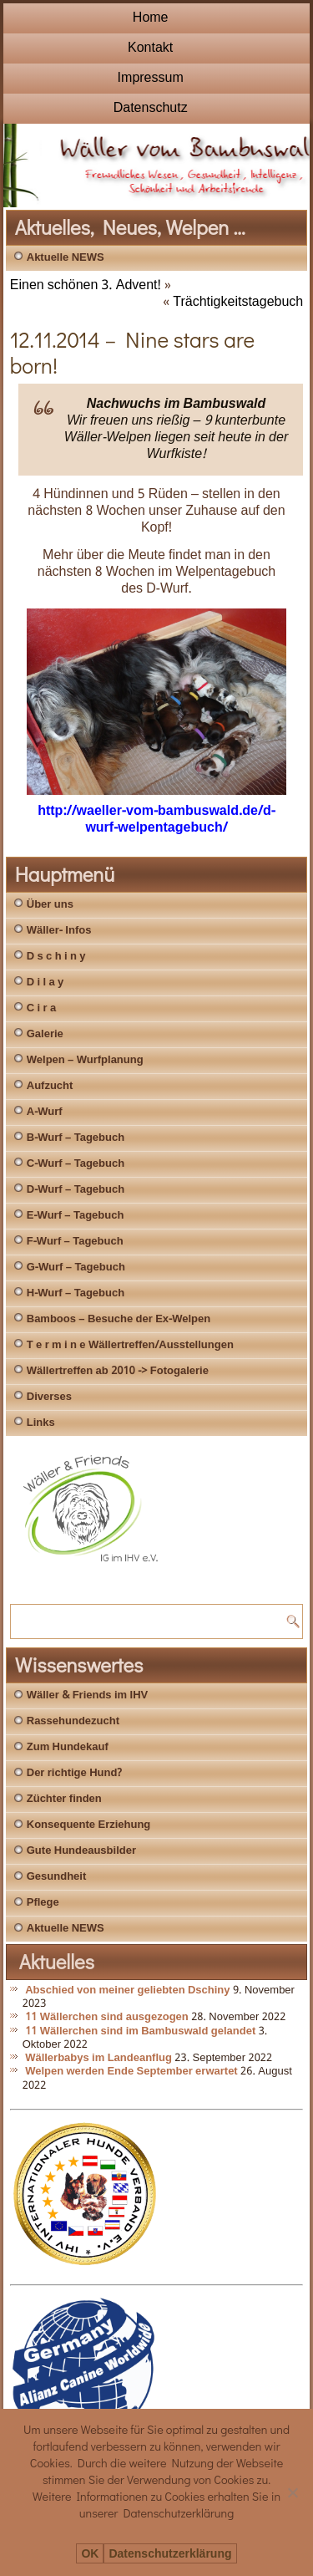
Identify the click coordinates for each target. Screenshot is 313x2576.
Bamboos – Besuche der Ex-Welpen (118, 1319)
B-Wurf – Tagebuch (75, 1138)
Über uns (50, 904)
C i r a (41, 1008)
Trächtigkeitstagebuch (238, 302)
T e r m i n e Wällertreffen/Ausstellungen (130, 1345)
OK (89, 2553)
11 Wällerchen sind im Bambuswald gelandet (140, 2031)
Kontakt (150, 48)
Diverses (49, 1397)
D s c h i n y (56, 956)
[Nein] (292, 2492)
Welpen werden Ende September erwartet (131, 2071)
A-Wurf (45, 1112)
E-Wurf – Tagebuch (75, 1215)
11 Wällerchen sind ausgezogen (107, 2017)
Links (41, 1423)
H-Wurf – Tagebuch (75, 1293)
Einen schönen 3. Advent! (85, 285)
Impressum (151, 78)
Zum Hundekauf (68, 1747)
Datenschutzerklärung (170, 2553)
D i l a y (45, 982)
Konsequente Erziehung (89, 1825)
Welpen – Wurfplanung (85, 1060)
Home (151, 18)
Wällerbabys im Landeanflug (98, 2058)
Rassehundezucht (73, 1721)
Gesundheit (57, 1876)
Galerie (45, 1034)
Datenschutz (151, 108)
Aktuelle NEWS (65, 257)
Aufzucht (50, 1086)
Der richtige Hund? (74, 1773)
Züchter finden (64, 1799)
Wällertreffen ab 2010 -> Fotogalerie (118, 1371)
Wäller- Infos (59, 930)
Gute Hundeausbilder (81, 1851)
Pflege (43, 1902)
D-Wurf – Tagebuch (75, 1189)
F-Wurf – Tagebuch (75, 1241)
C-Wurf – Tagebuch (75, 1163)
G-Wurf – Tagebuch (76, 1267)
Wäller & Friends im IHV (87, 1695)
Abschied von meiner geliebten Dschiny (127, 1990)
